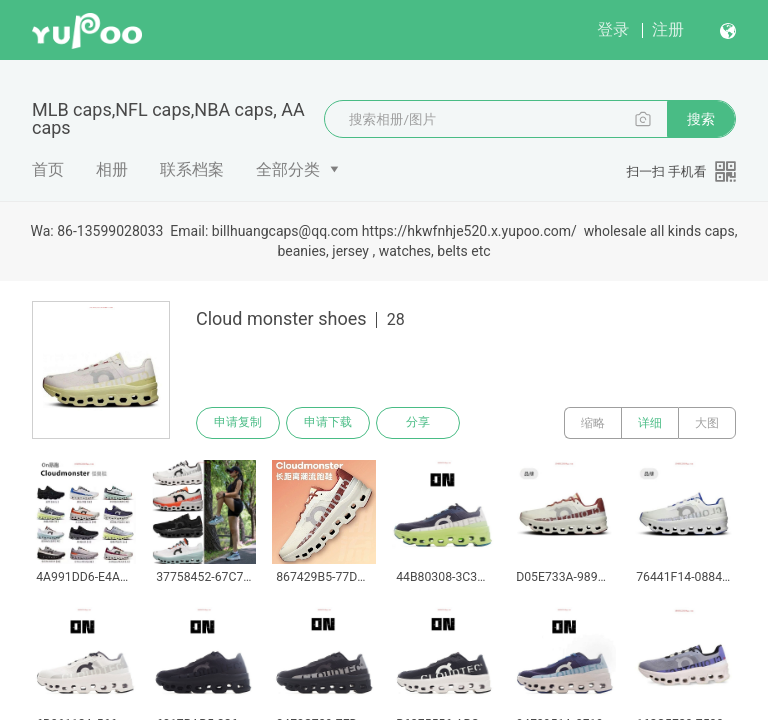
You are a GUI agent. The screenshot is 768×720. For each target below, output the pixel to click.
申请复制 (238, 423)
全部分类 (288, 169)
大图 (707, 423)
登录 (613, 29)
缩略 (593, 423)
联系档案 (192, 169)
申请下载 (328, 423)
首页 (48, 169)
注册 (668, 29)
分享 (418, 423)
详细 (650, 423)
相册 (112, 169)
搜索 (701, 119)
